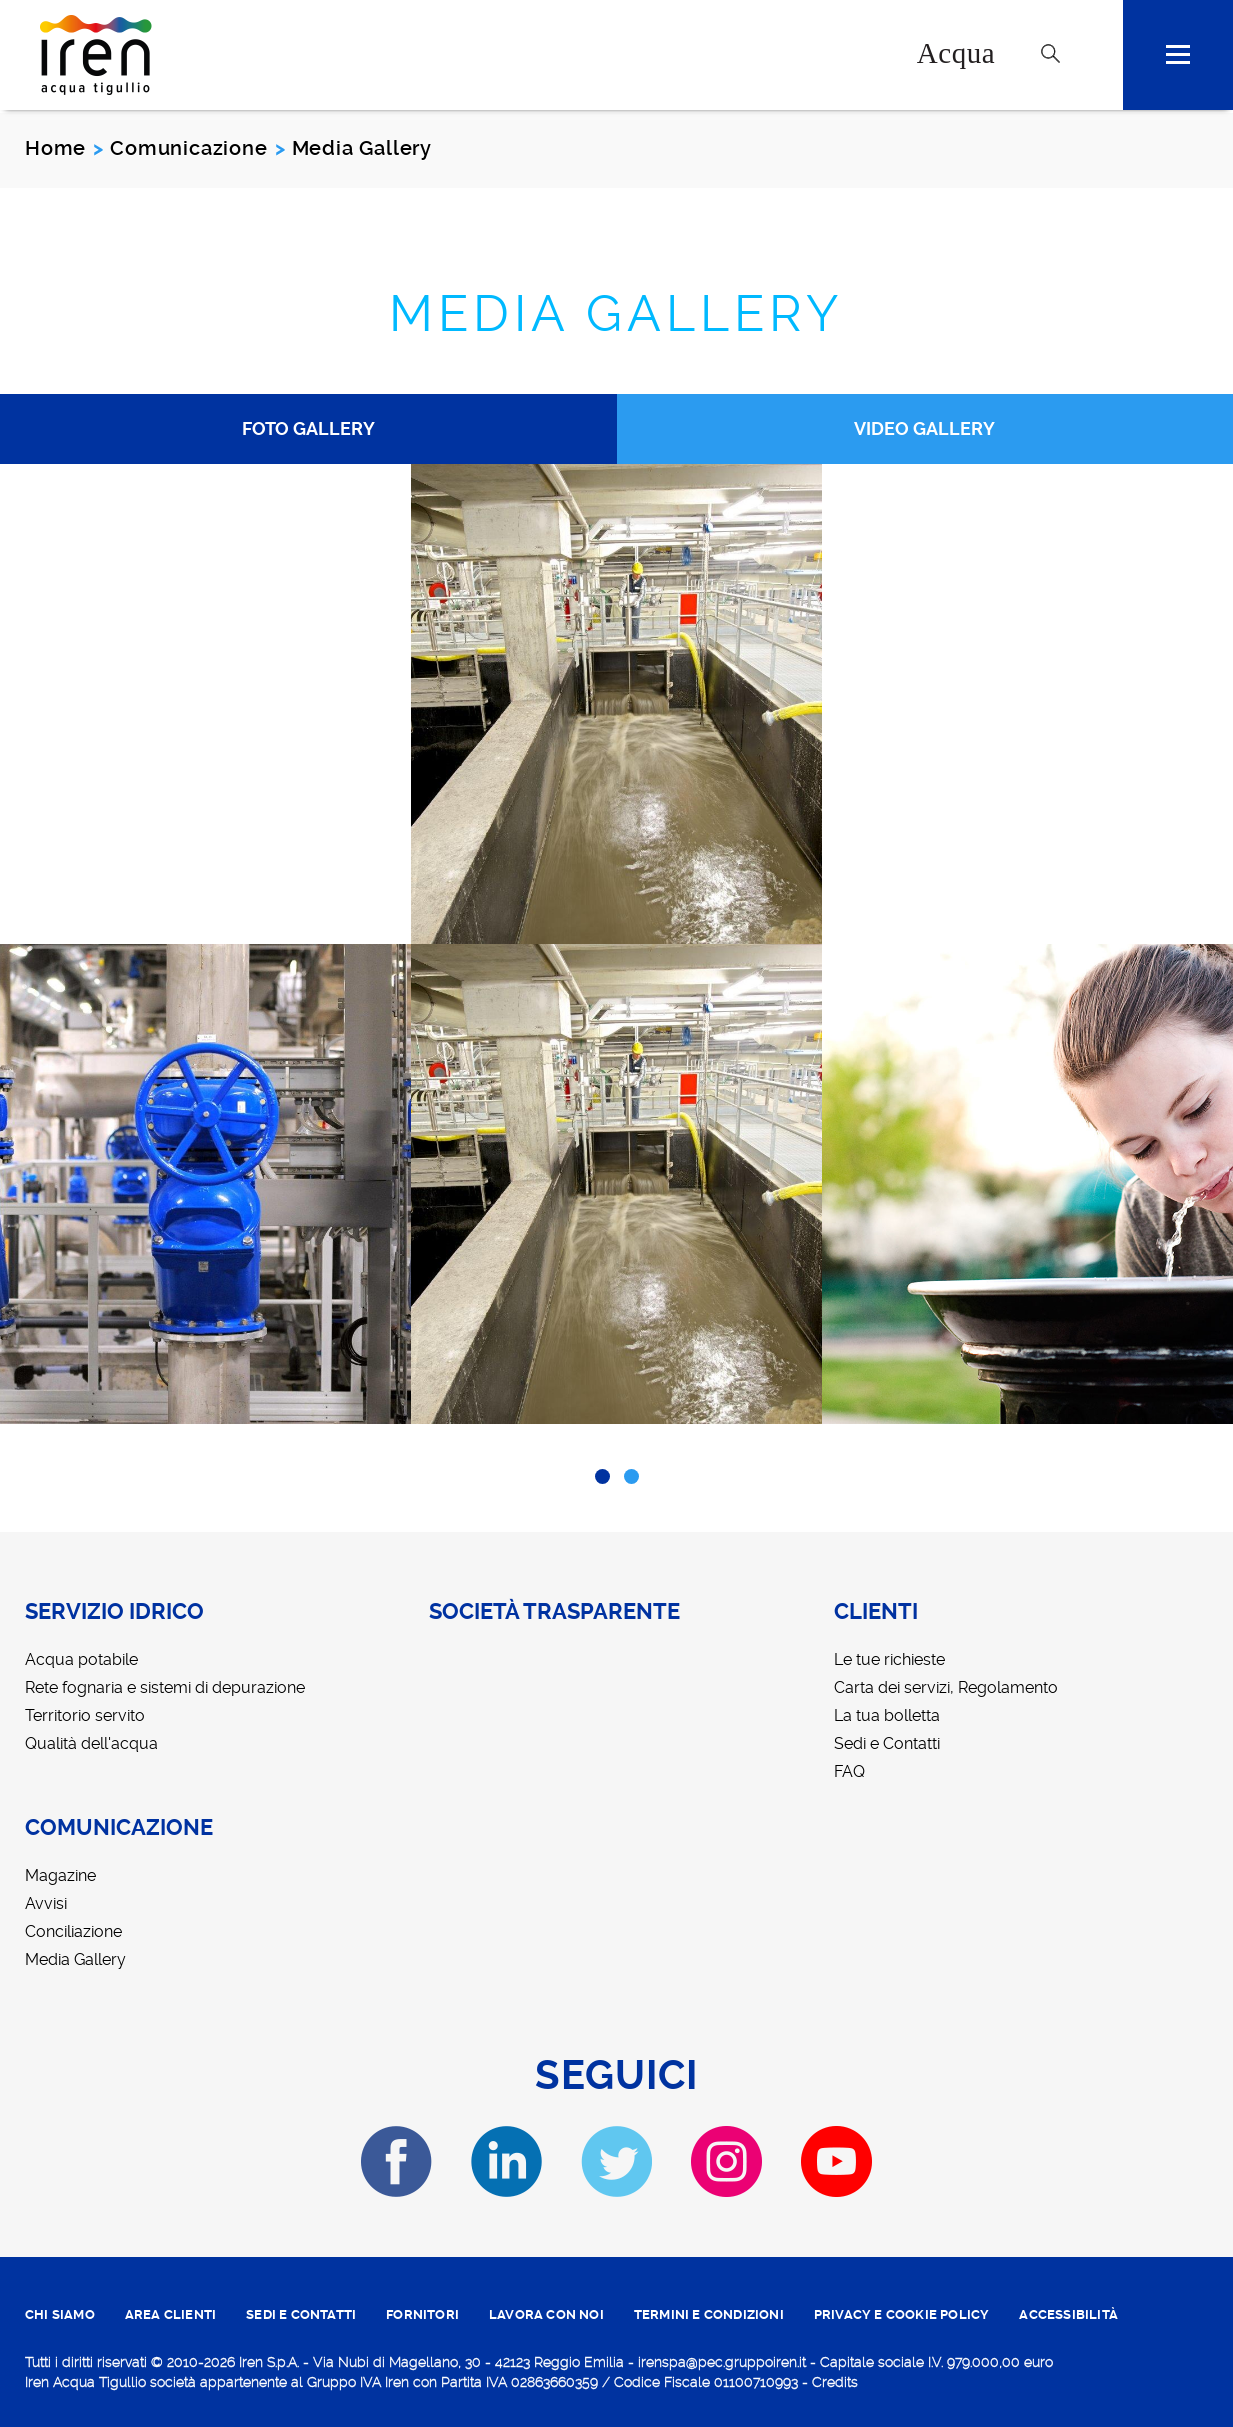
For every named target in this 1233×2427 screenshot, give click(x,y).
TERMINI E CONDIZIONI (709, 2314)
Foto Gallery (308, 428)
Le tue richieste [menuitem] (889, 1659)
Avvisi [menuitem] (46, 1903)
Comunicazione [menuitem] (119, 1828)
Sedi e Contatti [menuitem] (887, 1743)
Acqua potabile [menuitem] (81, 1659)
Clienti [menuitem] (876, 1612)
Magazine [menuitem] (60, 1875)
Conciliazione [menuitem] (73, 1931)
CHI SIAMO (60, 2314)
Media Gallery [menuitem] (75, 1959)
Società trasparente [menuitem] (554, 1612)
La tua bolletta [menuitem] (887, 1715)
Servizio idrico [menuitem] (114, 1612)
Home (55, 148)
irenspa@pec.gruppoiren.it (722, 2362)
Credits (835, 2382)
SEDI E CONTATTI (301, 2314)
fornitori (422, 2314)
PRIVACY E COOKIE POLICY (902, 2314)
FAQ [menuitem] (849, 1771)
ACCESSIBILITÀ (1068, 2314)
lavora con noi (546, 2314)
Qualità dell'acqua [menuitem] (91, 1743)
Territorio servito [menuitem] (85, 1715)
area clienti (170, 2314)
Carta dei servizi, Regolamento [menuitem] (946, 1687)
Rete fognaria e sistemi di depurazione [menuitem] (165, 1687)
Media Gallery (616, 313)
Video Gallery (924, 428)
